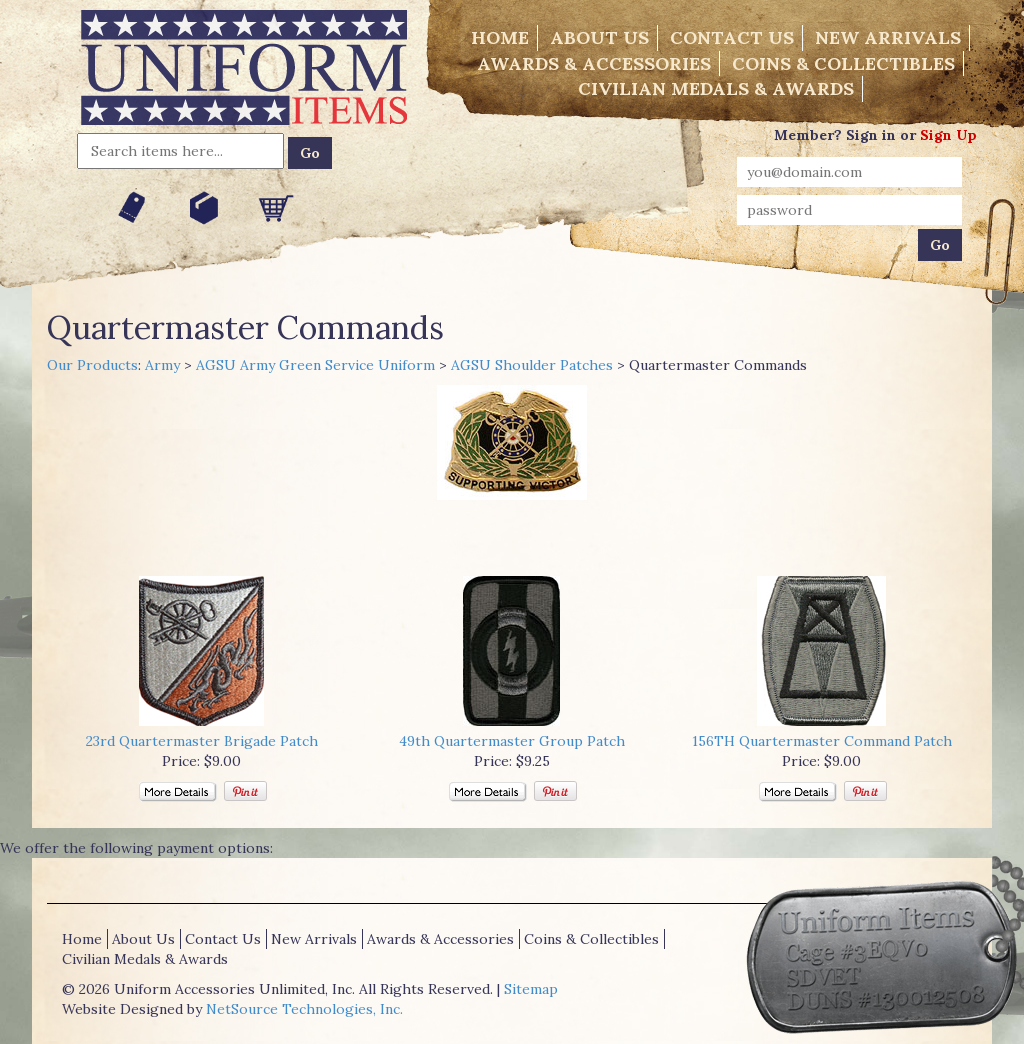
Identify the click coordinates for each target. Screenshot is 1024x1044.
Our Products (92, 365)
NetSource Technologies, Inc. (304, 1009)
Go (310, 153)
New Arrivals (888, 37)
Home (500, 37)
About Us (599, 37)
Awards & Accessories (594, 63)
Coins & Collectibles (843, 63)
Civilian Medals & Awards (716, 88)
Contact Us (732, 37)
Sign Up (948, 135)
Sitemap (531, 989)
